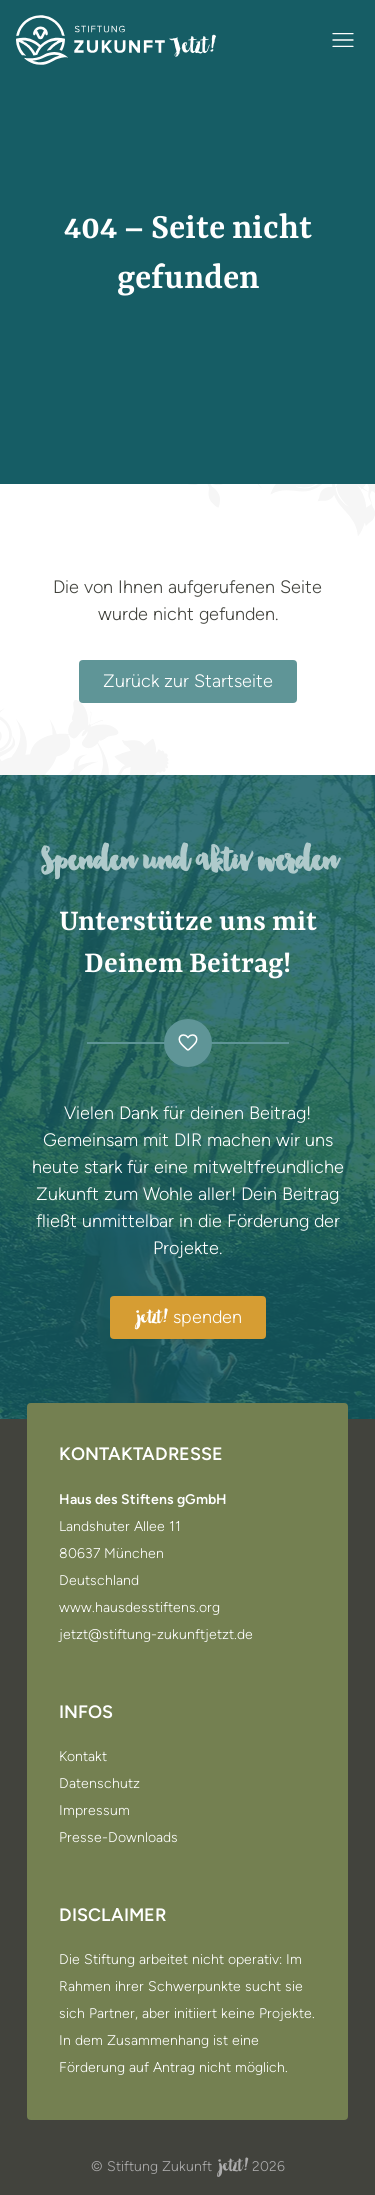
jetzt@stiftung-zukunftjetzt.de (156, 1635)
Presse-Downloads (118, 1838)
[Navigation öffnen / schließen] (343, 40)
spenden (188, 1318)
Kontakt (83, 1757)
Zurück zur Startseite (188, 681)
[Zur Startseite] (116, 40)
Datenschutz (99, 1784)
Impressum (94, 1811)
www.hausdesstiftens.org (139, 1608)
